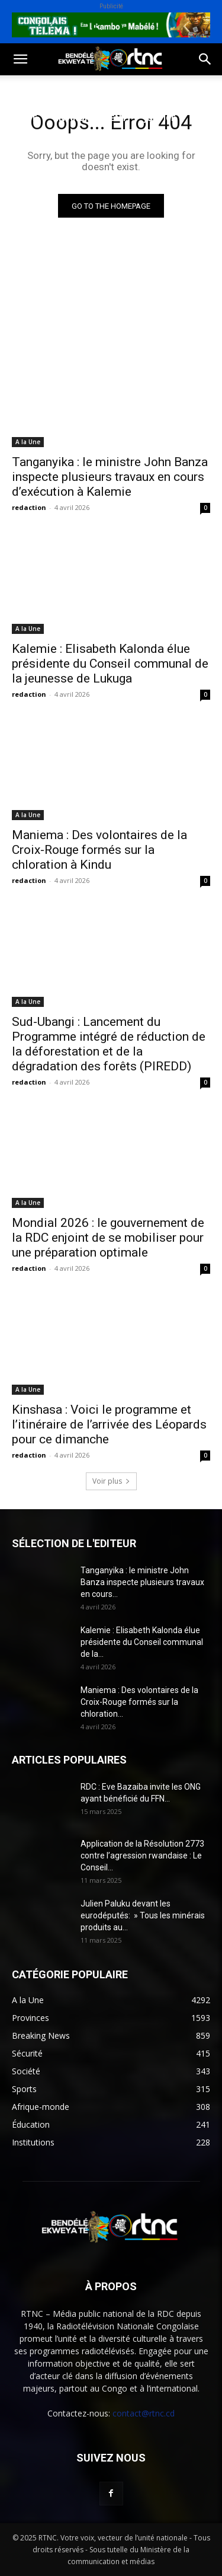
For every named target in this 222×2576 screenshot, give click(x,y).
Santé (23, 117)
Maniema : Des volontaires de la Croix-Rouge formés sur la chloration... (139, 1702)
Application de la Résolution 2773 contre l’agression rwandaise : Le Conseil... (142, 1855)
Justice (160, 117)
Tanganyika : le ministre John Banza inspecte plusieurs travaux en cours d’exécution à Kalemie (110, 477)
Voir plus (111, 1481)
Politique (31, 89)
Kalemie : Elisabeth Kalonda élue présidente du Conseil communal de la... (142, 1642)
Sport (135, 89)
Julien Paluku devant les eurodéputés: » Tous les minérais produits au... (143, 1915)
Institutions (95, 146)
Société (87, 89)
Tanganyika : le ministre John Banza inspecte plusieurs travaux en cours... (142, 1582)
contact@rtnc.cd (143, 2413)
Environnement (90, 117)
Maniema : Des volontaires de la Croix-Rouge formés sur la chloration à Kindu (99, 850)
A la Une (27, 442)
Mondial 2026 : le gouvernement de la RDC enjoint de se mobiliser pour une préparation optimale (108, 1238)
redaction (29, 507)
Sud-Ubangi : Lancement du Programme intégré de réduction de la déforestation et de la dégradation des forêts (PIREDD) (108, 1044)
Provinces (32, 174)
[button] (20, 59)
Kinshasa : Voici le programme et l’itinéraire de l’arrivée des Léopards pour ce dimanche (109, 1424)
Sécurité (29, 146)
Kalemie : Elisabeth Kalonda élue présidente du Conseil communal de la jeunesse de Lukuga (110, 664)
